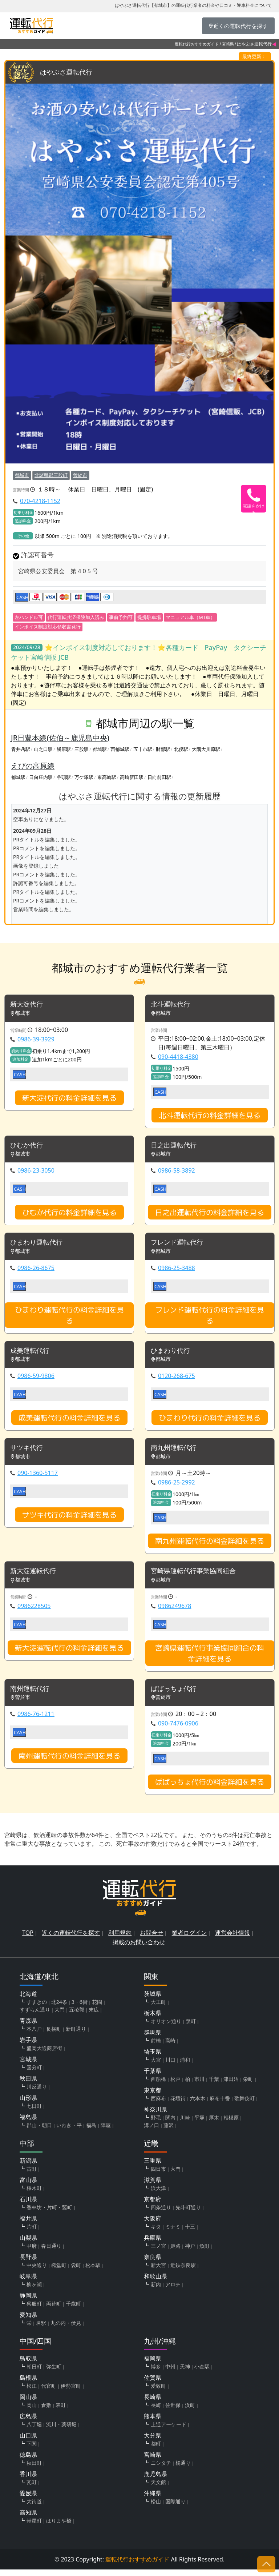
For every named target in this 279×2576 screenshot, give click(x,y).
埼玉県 (152, 2058)
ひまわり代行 (172, 1354)
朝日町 (34, 2373)
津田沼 (231, 2085)
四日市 (158, 2175)
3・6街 (80, 2008)
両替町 (53, 2310)
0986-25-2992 (176, 1487)
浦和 (185, 2066)
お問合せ (151, 1939)
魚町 (204, 2252)
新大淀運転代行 (35, 1576)
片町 (32, 2233)
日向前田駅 (159, 777)
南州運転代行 (32, 1694)
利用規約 (120, 1939)
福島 (91, 2131)
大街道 (34, 2507)
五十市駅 (142, 749)
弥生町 (53, 2373)
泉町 (191, 2027)
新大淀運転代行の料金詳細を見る (69, 1653)
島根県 (28, 2384)
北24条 (59, 2008)
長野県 (28, 2263)
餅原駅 (64, 749)
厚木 (214, 2124)
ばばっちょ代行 (176, 1694)
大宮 (156, 2066)
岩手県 (28, 2046)
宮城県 (28, 2066)
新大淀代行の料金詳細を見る (69, 1099)
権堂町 (58, 2271)
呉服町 (34, 2310)
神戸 (190, 2252)
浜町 (190, 2411)
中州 (170, 2373)
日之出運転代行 (176, 1147)
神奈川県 (155, 2116)
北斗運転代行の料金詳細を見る (209, 1116)
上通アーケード (168, 2430)
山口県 (28, 2442)
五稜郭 (76, 2016)
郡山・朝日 (39, 2131)
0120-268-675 (176, 1380)
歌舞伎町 (244, 2104)
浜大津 (158, 2194)
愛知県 (28, 2321)
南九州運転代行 (176, 1452)
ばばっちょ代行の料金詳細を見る (209, 1788)
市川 (199, 2085)
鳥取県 (28, 2365)
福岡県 (152, 2365)
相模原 (231, 2124)
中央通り (37, 2271)
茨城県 (152, 2000)
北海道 (28, 2000)
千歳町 (73, 2310)
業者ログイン (189, 1939)
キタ (156, 2233)
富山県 (28, 2186)
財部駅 (163, 749)
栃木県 (152, 2020)
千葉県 (152, 2077)
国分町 (34, 2073)
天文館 (158, 2488)
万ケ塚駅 (83, 777)
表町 (61, 2411)
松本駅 (93, 2271)
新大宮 (158, 2271)
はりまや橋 (59, 2527)
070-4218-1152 (40, 501)
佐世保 (173, 2411)
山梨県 (28, 2244)
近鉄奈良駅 (183, 2271)
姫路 (175, 2252)
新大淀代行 (28, 1005)
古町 (32, 2175)
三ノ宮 (158, 2252)
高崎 (170, 2046)
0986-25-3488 (176, 1271)
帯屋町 (34, 2527)
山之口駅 (43, 749)
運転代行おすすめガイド (197, 44)
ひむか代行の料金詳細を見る (69, 1214)
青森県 (28, 2027)
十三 (190, 2233)
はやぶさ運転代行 (69, 72)
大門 (59, 2016)
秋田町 (34, 2469)
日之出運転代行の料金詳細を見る (209, 1214)
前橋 (156, 2046)
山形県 (28, 2104)
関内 (170, 2124)
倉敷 (46, 2411)
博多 (156, 2373)
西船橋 (158, 2085)
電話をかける (253, 508)
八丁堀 (34, 2430)
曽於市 (80, 475)
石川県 (28, 2206)
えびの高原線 (32, 766)
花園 (97, 2008)
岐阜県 (28, 2283)
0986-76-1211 (35, 1720)
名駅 (41, 2329)
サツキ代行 (28, 1452)
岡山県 (28, 2403)
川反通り (37, 2093)
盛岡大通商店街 (44, 2054)
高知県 (28, 2519)
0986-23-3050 (35, 1173)
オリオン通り (166, 2027)
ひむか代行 (28, 1147)
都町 (156, 2450)
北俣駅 (181, 749)
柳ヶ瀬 (34, 2290)
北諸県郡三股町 (51, 475)
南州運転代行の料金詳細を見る (69, 1762)
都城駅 (100, 749)
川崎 (185, 2124)
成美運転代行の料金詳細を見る (69, 1421)
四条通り (161, 2213)
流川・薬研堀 (61, 2430)
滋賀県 (152, 2186)
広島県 (28, 2423)
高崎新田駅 (131, 777)
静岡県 (28, 2302)
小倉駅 (202, 2373)
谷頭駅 (64, 777)
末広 (94, 2016)
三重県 (152, 2167)
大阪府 (152, 2225)
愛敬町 (158, 2392)
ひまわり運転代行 (39, 1245)
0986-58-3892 (176, 1173)
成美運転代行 (32, 1354)
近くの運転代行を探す (71, 1939)
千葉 (214, 2085)
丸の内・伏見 (65, 2329)
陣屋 (106, 2131)
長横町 (53, 2035)
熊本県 (152, 2423)
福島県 (28, 2123)
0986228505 (34, 1611)
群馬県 (152, 2039)
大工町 (158, 2008)
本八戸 (34, 2035)
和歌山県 (155, 2283)
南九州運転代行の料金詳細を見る (209, 1545)
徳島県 (28, 2461)
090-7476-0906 (178, 1730)
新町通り (76, 2035)
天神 (185, 2373)
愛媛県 (28, 2500)
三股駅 (81, 749)
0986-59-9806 (35, 1380)
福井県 (28, 2225)
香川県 (28, 2480)
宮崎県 (228, 44)
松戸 (175, 2085)
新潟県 (28, 2167)
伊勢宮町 (71, 2392)
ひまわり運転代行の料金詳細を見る (69, 1318)
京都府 (152, 2206)
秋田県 (28, 2085)
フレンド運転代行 (180, 1245)
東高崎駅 (106, 777)
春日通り (51, 2252)
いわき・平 (69, 2131)
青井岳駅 (20, 749)
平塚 (199, 2124)
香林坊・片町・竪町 (49, 2213)
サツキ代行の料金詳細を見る (69, 1519)
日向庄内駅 (41, 777)
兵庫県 (152, 2244)
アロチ (173, 2290)
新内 (156, 2290)
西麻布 (158, 2104)
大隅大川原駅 (206, 749)
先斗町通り (188, 2213)
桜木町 (34, 2194)
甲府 (32, 2252)
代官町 (48, 2392)
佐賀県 (152, 2384)
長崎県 (152, 2403)
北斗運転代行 (172, 1005)
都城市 (22, 475)
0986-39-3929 (35, 1040)
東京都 (152, 2097)
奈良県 (152, 2263)
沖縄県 (152, 2500)
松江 (32, 2392)
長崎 (156, 2411)
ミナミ (173, 2233)
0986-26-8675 (35, 1271)
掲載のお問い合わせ (139, 1949)
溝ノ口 (151, 2131)
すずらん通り (35, 2016)
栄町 (248, 2085)
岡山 (32, 2411)
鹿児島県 (155, 2480)
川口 (170, 2066)
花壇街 (178, 2104)
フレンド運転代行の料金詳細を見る (209, 1318)
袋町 (76, 2271)
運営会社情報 (232, 1939)
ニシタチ (161, 2469)
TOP (27, 1939)
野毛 (156, 2124)
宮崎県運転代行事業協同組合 (198, 1576)
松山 (156, 2507)
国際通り (175, 2507)
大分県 (152, 2442)
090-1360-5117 (37, 1478)
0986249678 (174, 1611)
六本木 (197, 2104)
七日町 (34, 2112)
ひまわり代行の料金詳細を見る (209, 1421)
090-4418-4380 (178, 1058)
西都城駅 (119, 749)
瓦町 (32, 2488)
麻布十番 (220, 2104)
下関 (32, 2450)
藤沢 (168, 2131)
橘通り (183, 2469)
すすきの (37, 2008)
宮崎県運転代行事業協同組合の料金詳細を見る (209, 1658)
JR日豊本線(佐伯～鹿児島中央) (60, 738)
